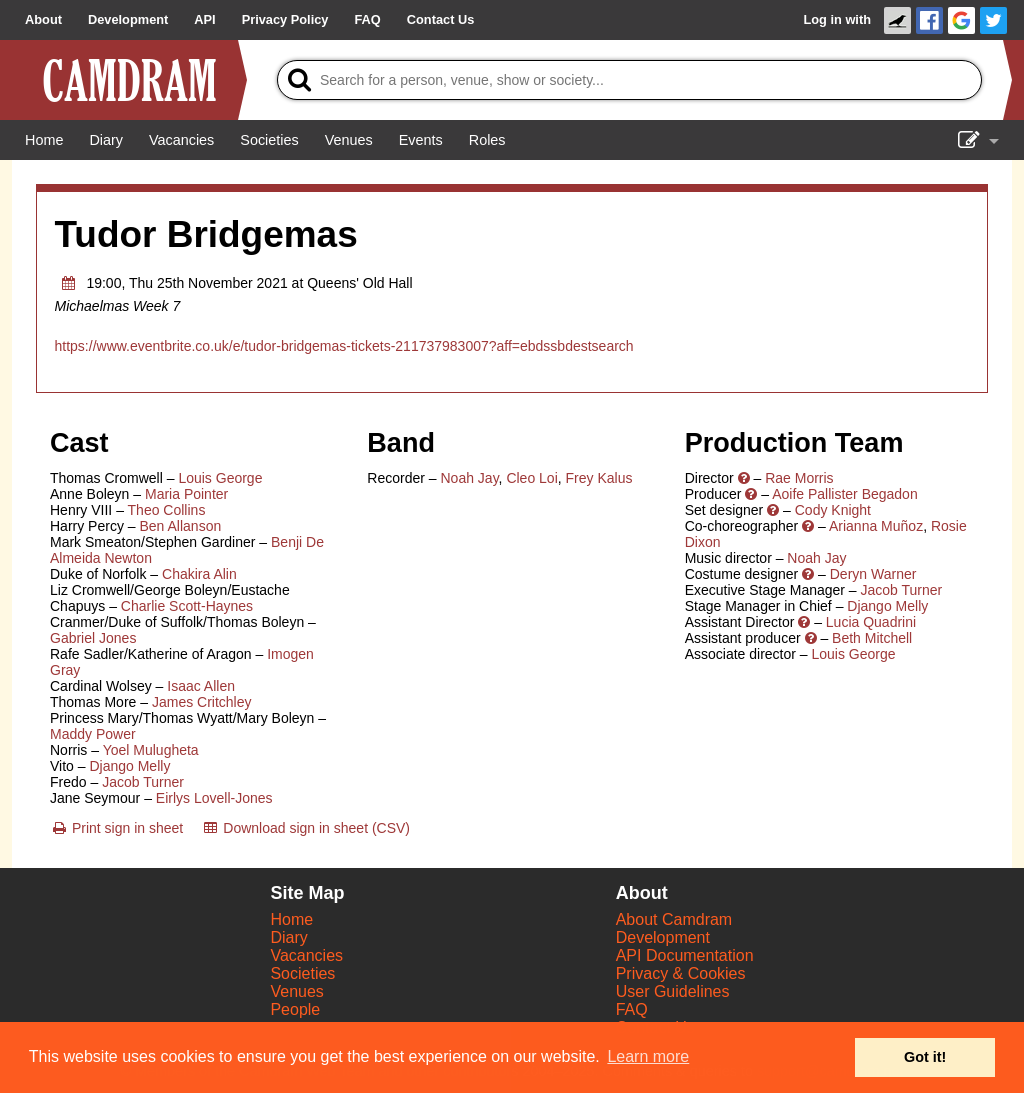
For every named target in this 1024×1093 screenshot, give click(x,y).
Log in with (837, 19)
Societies (302, 973)
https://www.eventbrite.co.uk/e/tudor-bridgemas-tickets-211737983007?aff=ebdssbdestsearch (344, 346)
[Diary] (106, 140)
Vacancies (306, 955)
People (295, 1009)
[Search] (629, 80)
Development (663, 937)
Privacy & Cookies (681, 973)
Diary (288, 937)
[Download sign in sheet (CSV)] (305, 828)
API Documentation (685, 955)
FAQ (632, 1009)
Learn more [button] (648, 1056)
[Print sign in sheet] (116, 828)
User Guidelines (673, 991)
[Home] (44, 140)
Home (291, 919)
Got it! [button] (925, 1057)
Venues (296, 991)
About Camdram (674, 919)
